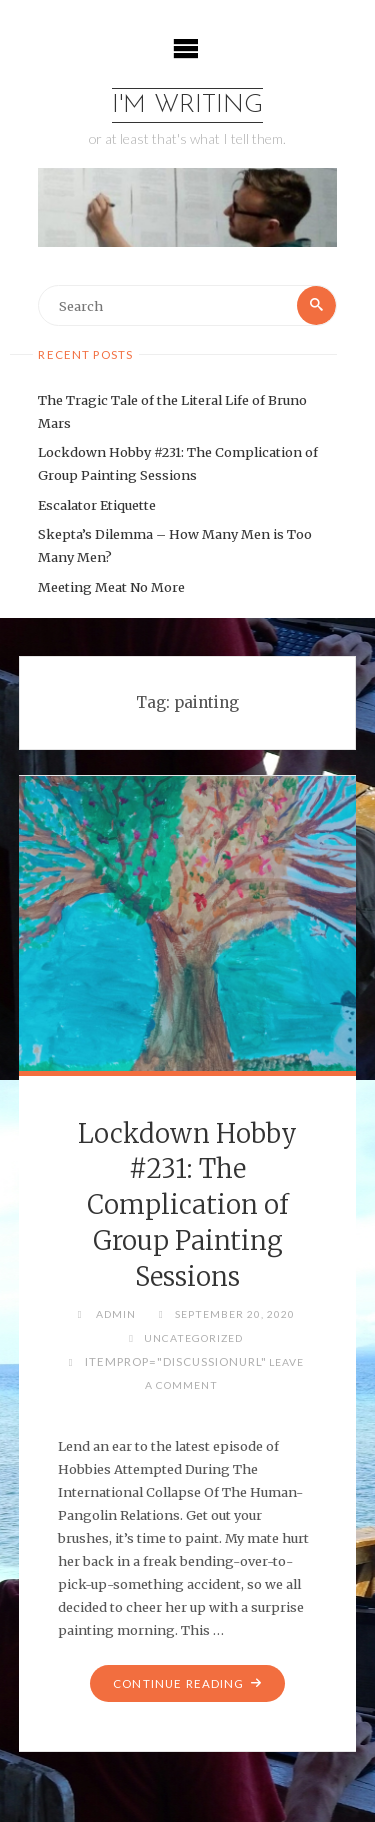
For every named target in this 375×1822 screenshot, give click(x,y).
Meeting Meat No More (111, 587)
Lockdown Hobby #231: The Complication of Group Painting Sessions (187, 1205)
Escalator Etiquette (97, 505)
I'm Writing (187, 105)
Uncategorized (193, 1338)
